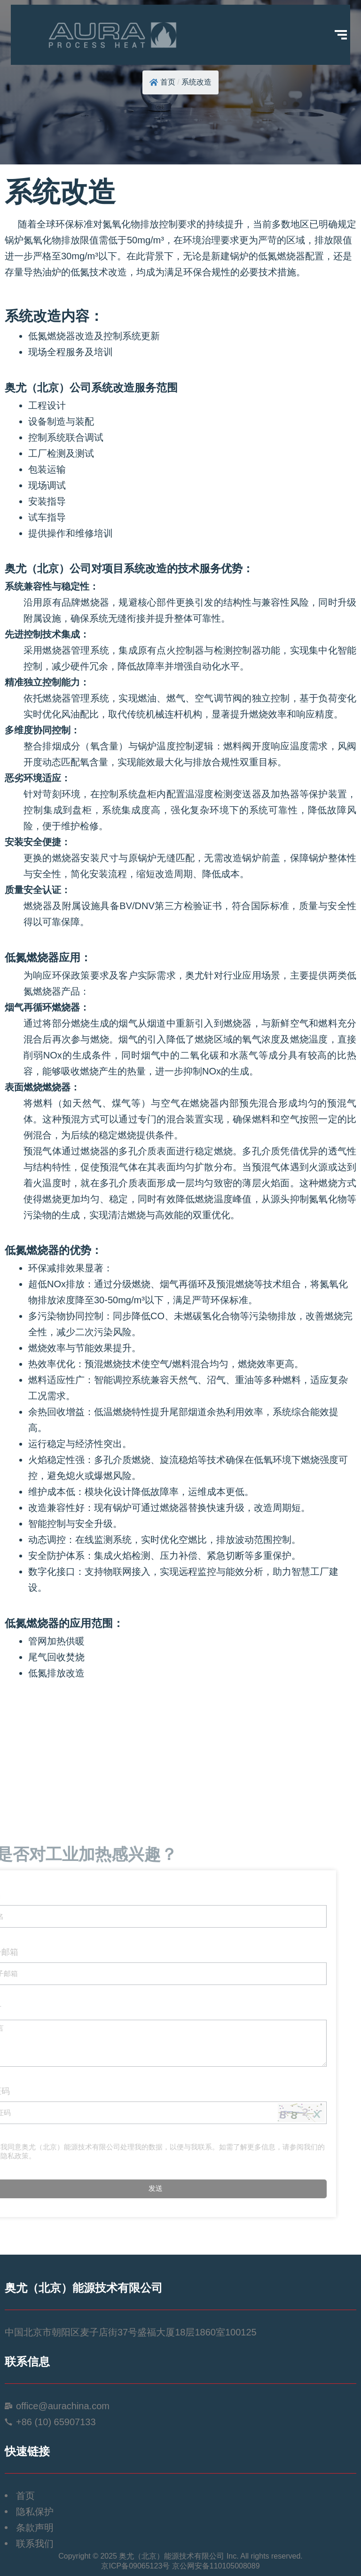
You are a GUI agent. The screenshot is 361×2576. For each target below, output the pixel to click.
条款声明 (35, 2527)
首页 (167, 82)
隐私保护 (35, 2511)
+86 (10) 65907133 (56, 2422)
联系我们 (35, 2543)
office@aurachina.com (63, 2406)
